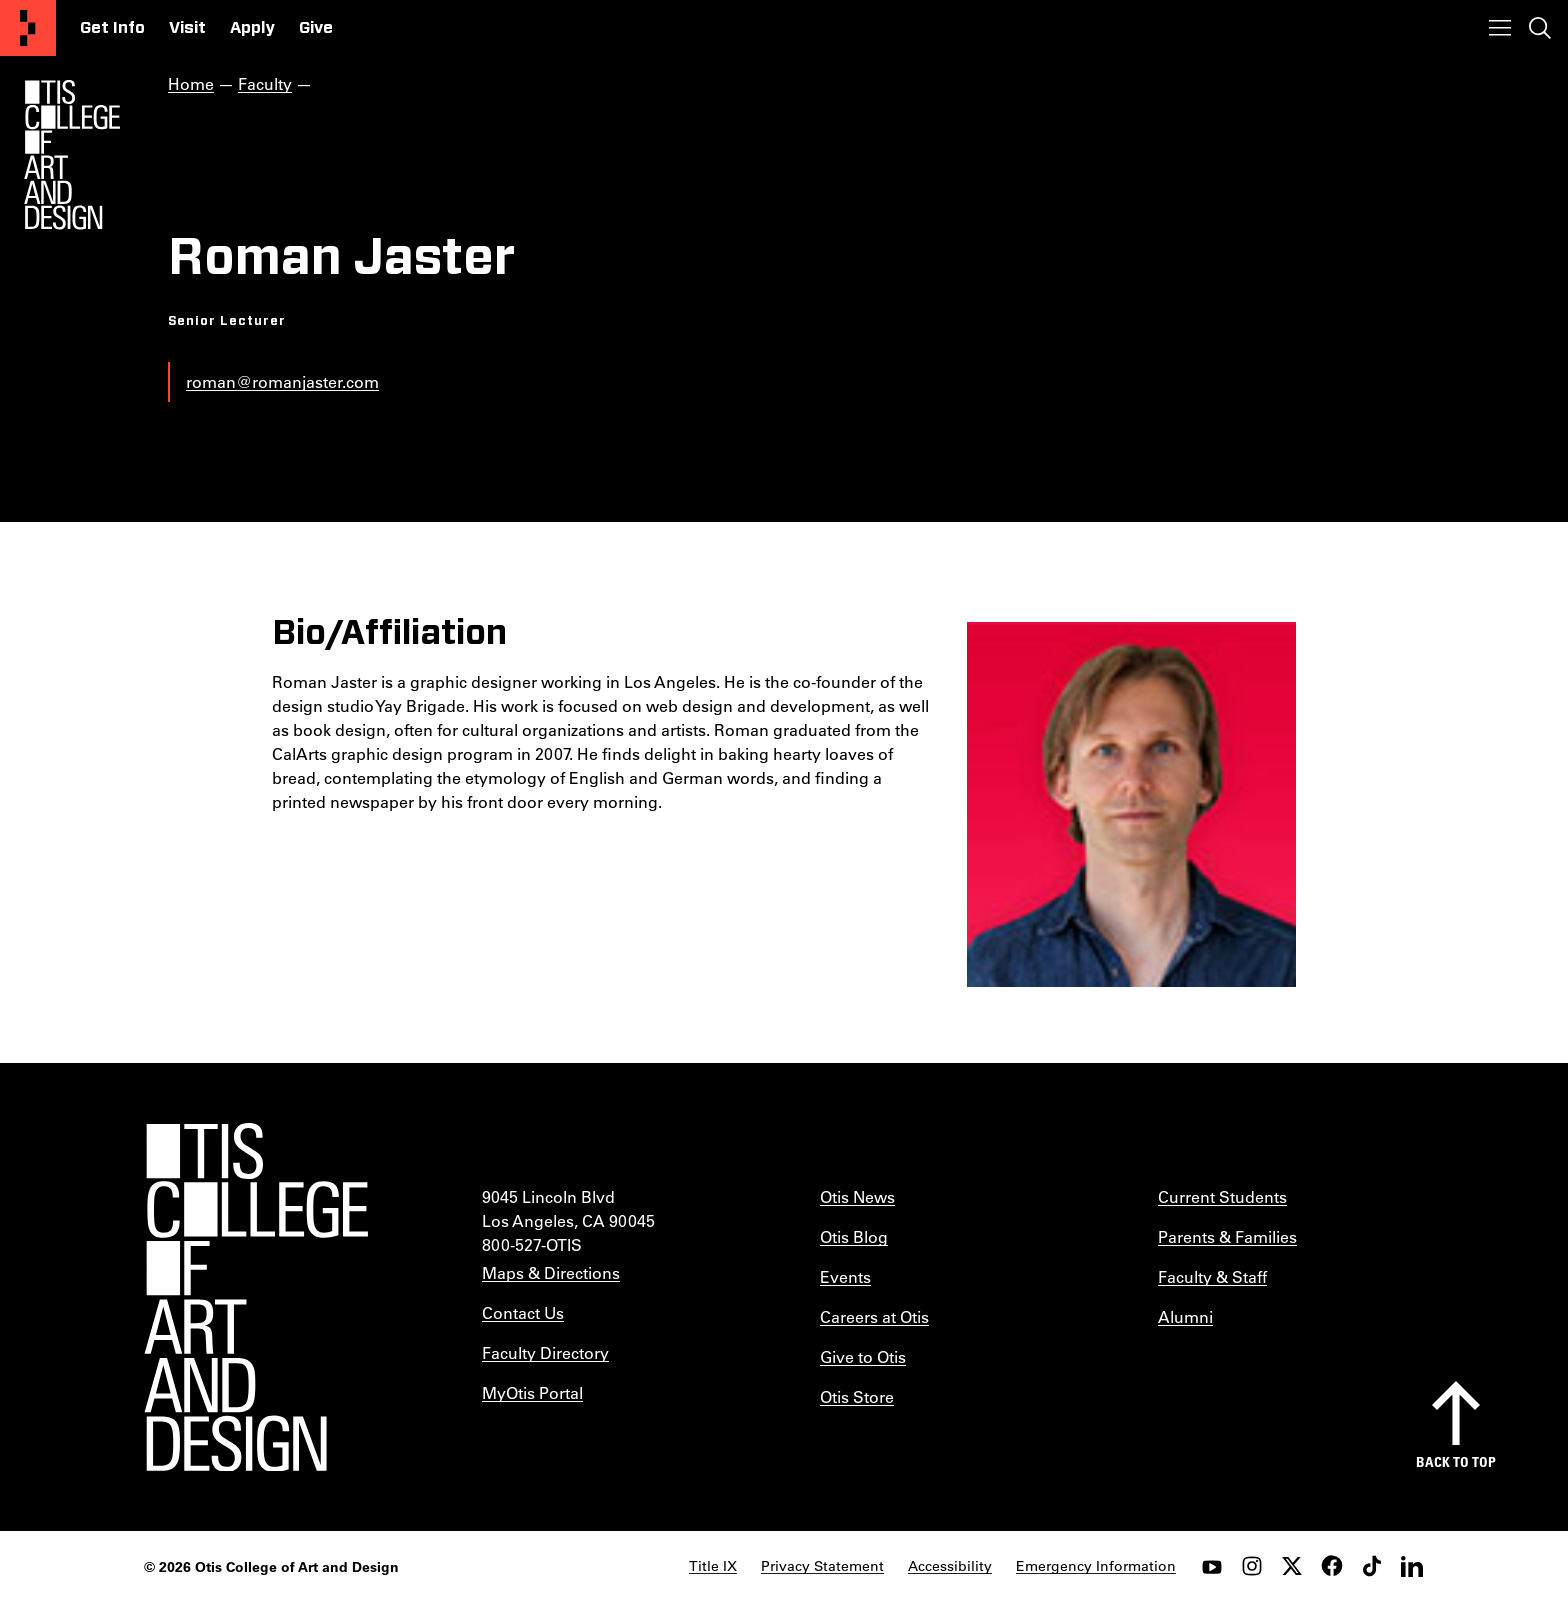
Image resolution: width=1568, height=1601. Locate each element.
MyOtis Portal (532, 1392)
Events (845, 1276)
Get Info (112, 28)
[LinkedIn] (1412, 1566)
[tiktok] (1372, 1566)
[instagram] (1252, 1566)
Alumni (1185, 1316)
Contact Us (523, 1312)
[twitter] (1292, 1566)
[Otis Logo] (72, 155)
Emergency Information (1096, 1566)
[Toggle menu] (1500, 28)
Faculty (265, 83)
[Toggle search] (1540, 28)
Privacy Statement (822, 1566)
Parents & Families (1227, 1236)
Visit (187, 28)
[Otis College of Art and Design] (28, 28)
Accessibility (950, 1566)
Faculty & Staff (1212, 1276)
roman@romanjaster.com (282, 381)
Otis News (857, 1196)
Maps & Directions (551, 1272)
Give (316, 28)
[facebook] (1332, 1566)
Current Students (1222, 1196)
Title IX (713, 1566)
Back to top (1456, 1461)
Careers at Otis (874, 1316)
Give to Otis (863, 1356)
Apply (252, 28)
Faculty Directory (545, 1352)
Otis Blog (854, 1236)
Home (191, 83)
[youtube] (1212, 1566)
